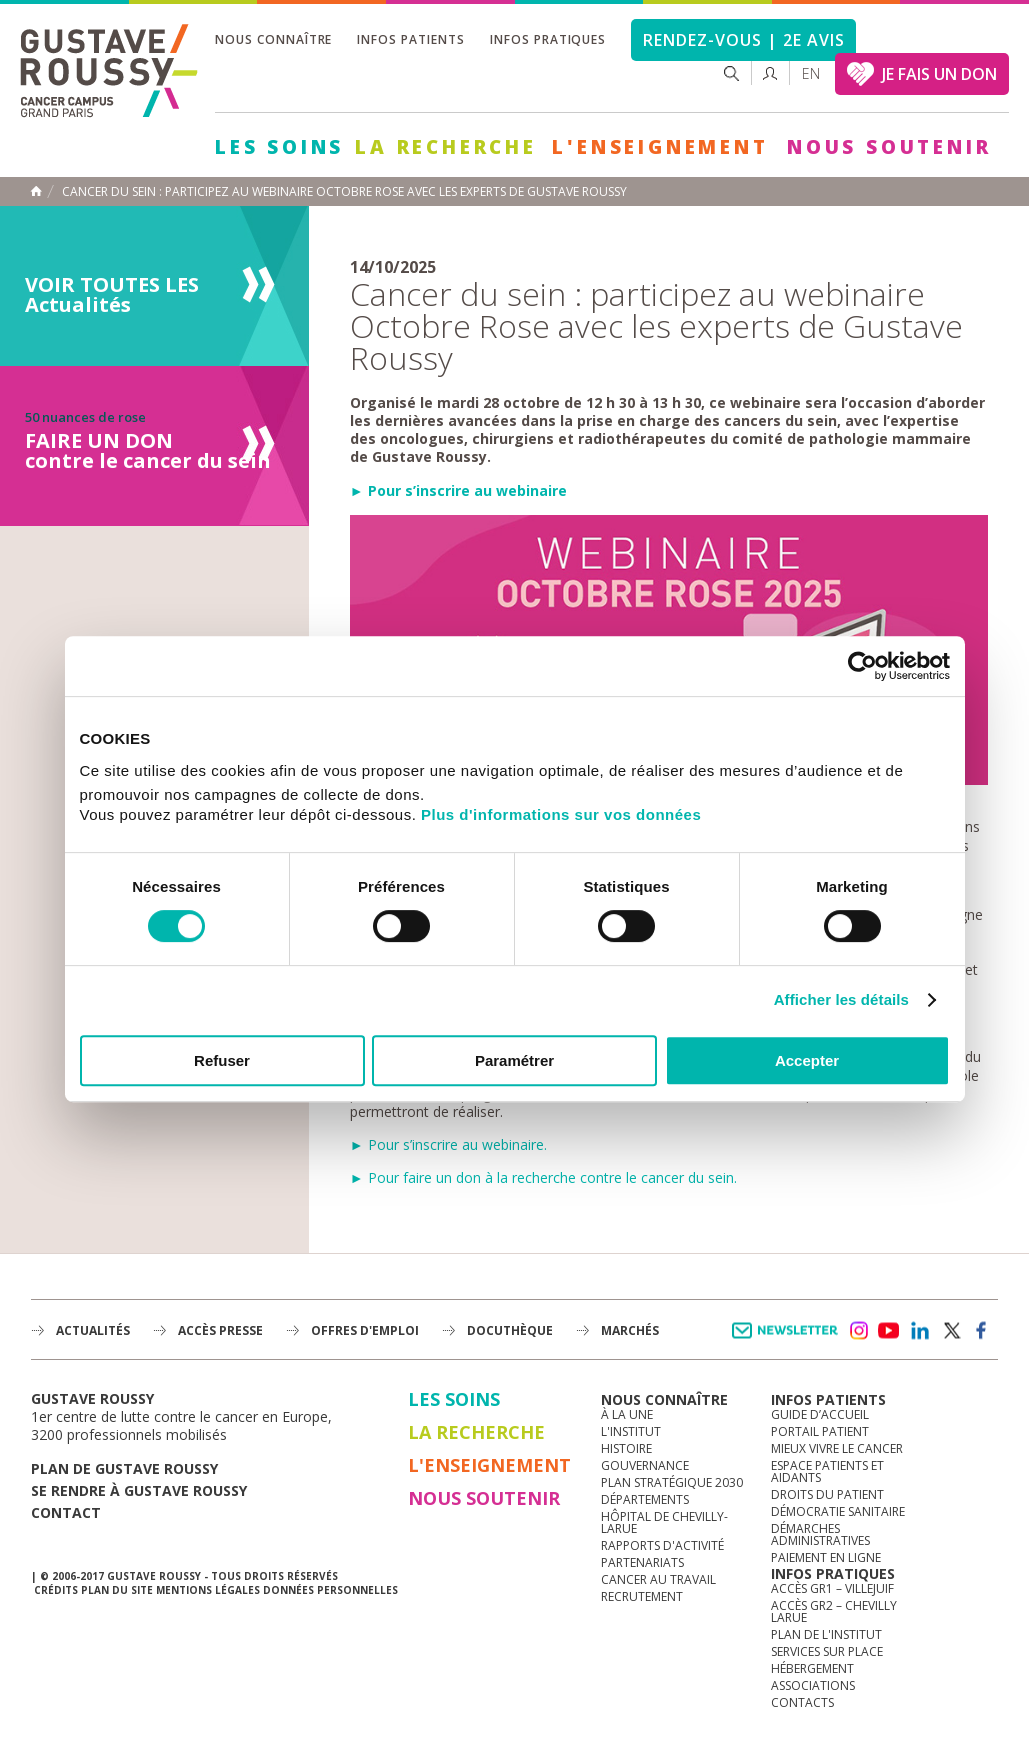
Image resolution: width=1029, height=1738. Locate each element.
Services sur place (827, 1651)
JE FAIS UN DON (939, 74)
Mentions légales (208, 1590)
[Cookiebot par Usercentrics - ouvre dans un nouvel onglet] (862, 666)
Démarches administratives (820, 1534)
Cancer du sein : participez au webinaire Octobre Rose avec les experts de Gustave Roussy (344, 192)
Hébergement (812, 1668)
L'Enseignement (660, 147)
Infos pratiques (548, 39)
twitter (951, 1331)
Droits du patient (827, 1494)
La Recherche (446, 147)
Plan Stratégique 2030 (672, 1482)
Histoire (626, 1448)
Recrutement (642, 1596)
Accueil (36, 191)
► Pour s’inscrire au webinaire (458, 490)
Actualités (93, 1330)
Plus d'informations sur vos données (561, 814)
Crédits (56, 1590)
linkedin (920, 1331)
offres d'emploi (365, 1330)
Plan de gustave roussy (124, 1468)
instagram (858, 1331)
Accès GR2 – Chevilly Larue (834, 1611)
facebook (982, 1331)
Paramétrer (514, 1060)
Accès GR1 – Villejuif (832, 1588)
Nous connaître (273, 39)
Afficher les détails (841, 999)
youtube (889, 1331)
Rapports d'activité (662, 1545)
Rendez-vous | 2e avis (743, 40)
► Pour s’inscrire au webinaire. (448, 1144)
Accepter (807, 1060)
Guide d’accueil (820, 1414)
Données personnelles (330, 1590)
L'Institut (631, 1431)
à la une (627, 1414)
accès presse (220, 1330)
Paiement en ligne (826, 1557)
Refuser (222, 1060)
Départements (645, 1499)
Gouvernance (645, 1465)
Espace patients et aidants (827, 1471)
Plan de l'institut (826, 1634)
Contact (66, 1512)
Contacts (802, 1702)
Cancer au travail (658, 1579)
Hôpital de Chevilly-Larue (664, 1522)
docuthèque (510, 1330)
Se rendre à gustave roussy (139, 1490)
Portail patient (820, 1431)
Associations (813, 1685)
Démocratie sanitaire (838, 1511)
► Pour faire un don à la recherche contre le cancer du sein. (543, 1177)
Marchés (630, 1330)
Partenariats (642, 1562)
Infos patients (410, 39)
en (811, 73)
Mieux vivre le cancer (837, 1448)
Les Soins (279, 147)
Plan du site (117, 1590)
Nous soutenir (889, 147)
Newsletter (788, 1340)
